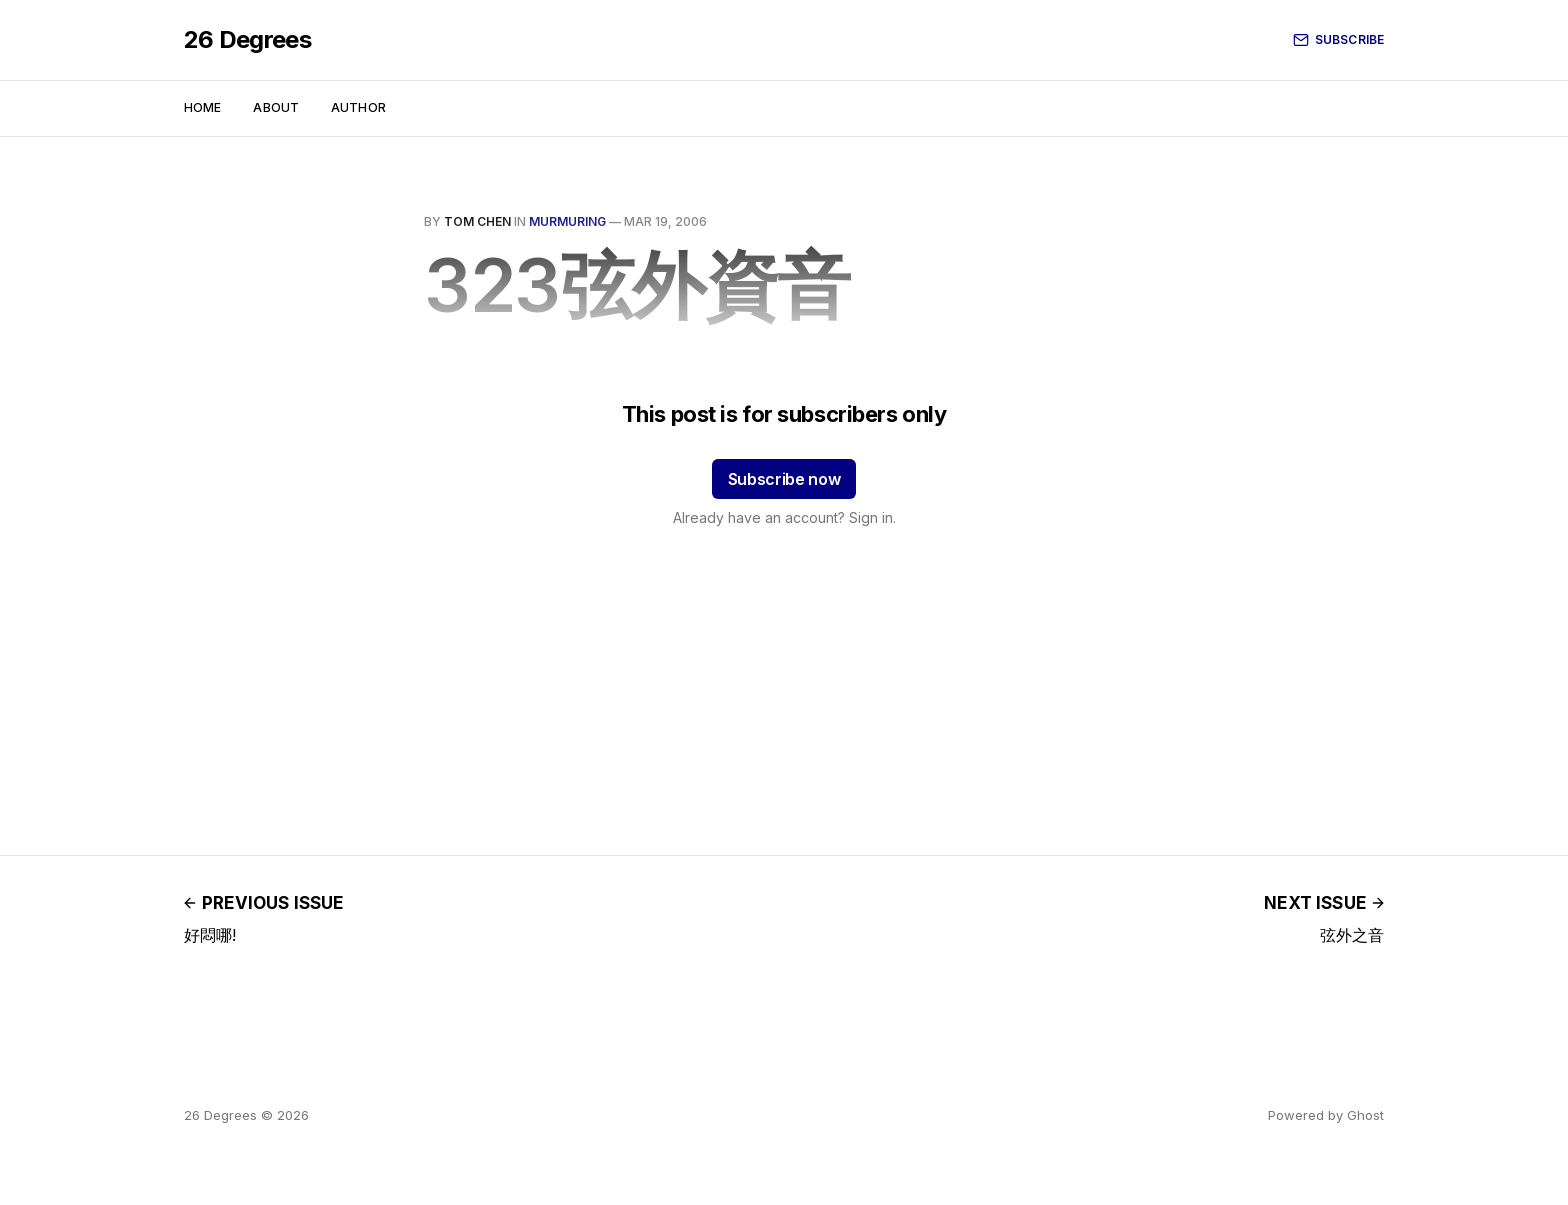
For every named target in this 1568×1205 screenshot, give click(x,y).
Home (202, 107)
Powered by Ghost (1326, 1115)
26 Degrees (247, 40)
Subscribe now (784, 479)
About (276, 107)
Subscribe (1338, 40)
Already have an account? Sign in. (784, 517)
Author (358, 107)
